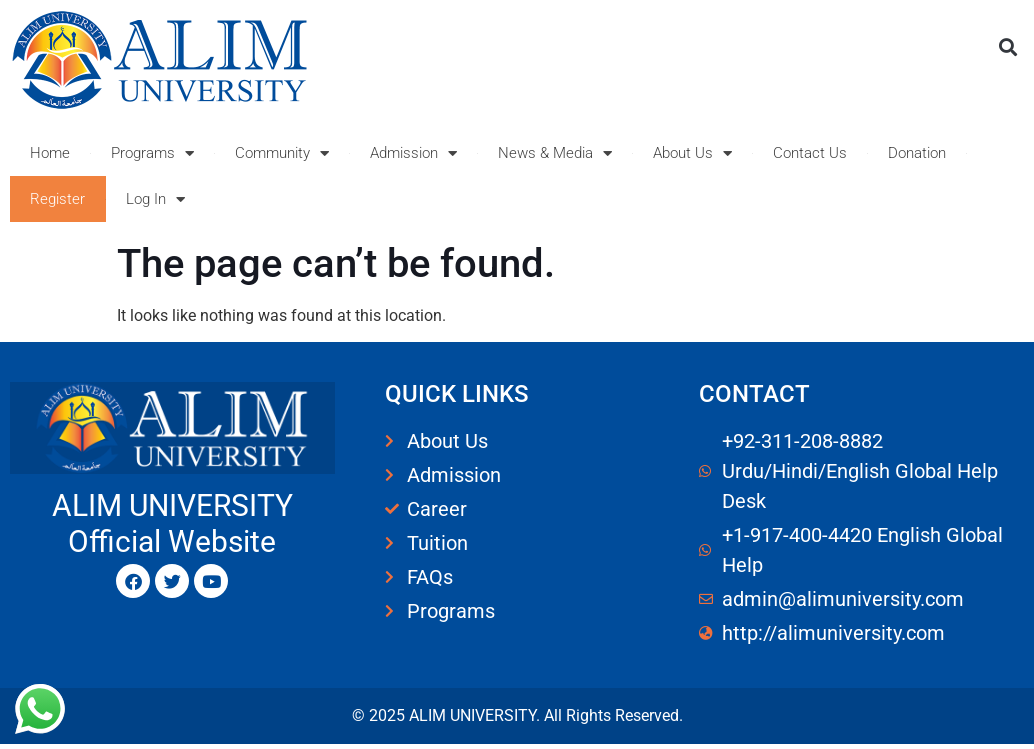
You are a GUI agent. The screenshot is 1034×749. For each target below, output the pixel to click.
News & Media (555, 153)
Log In (155, 199)
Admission (413, 153)
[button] (1007, 46)
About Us (692, 153)
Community (282, 153)
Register (57, 199)
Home (50, 153)
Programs (152, 153)
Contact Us (810, 153)
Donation (917, 153)
